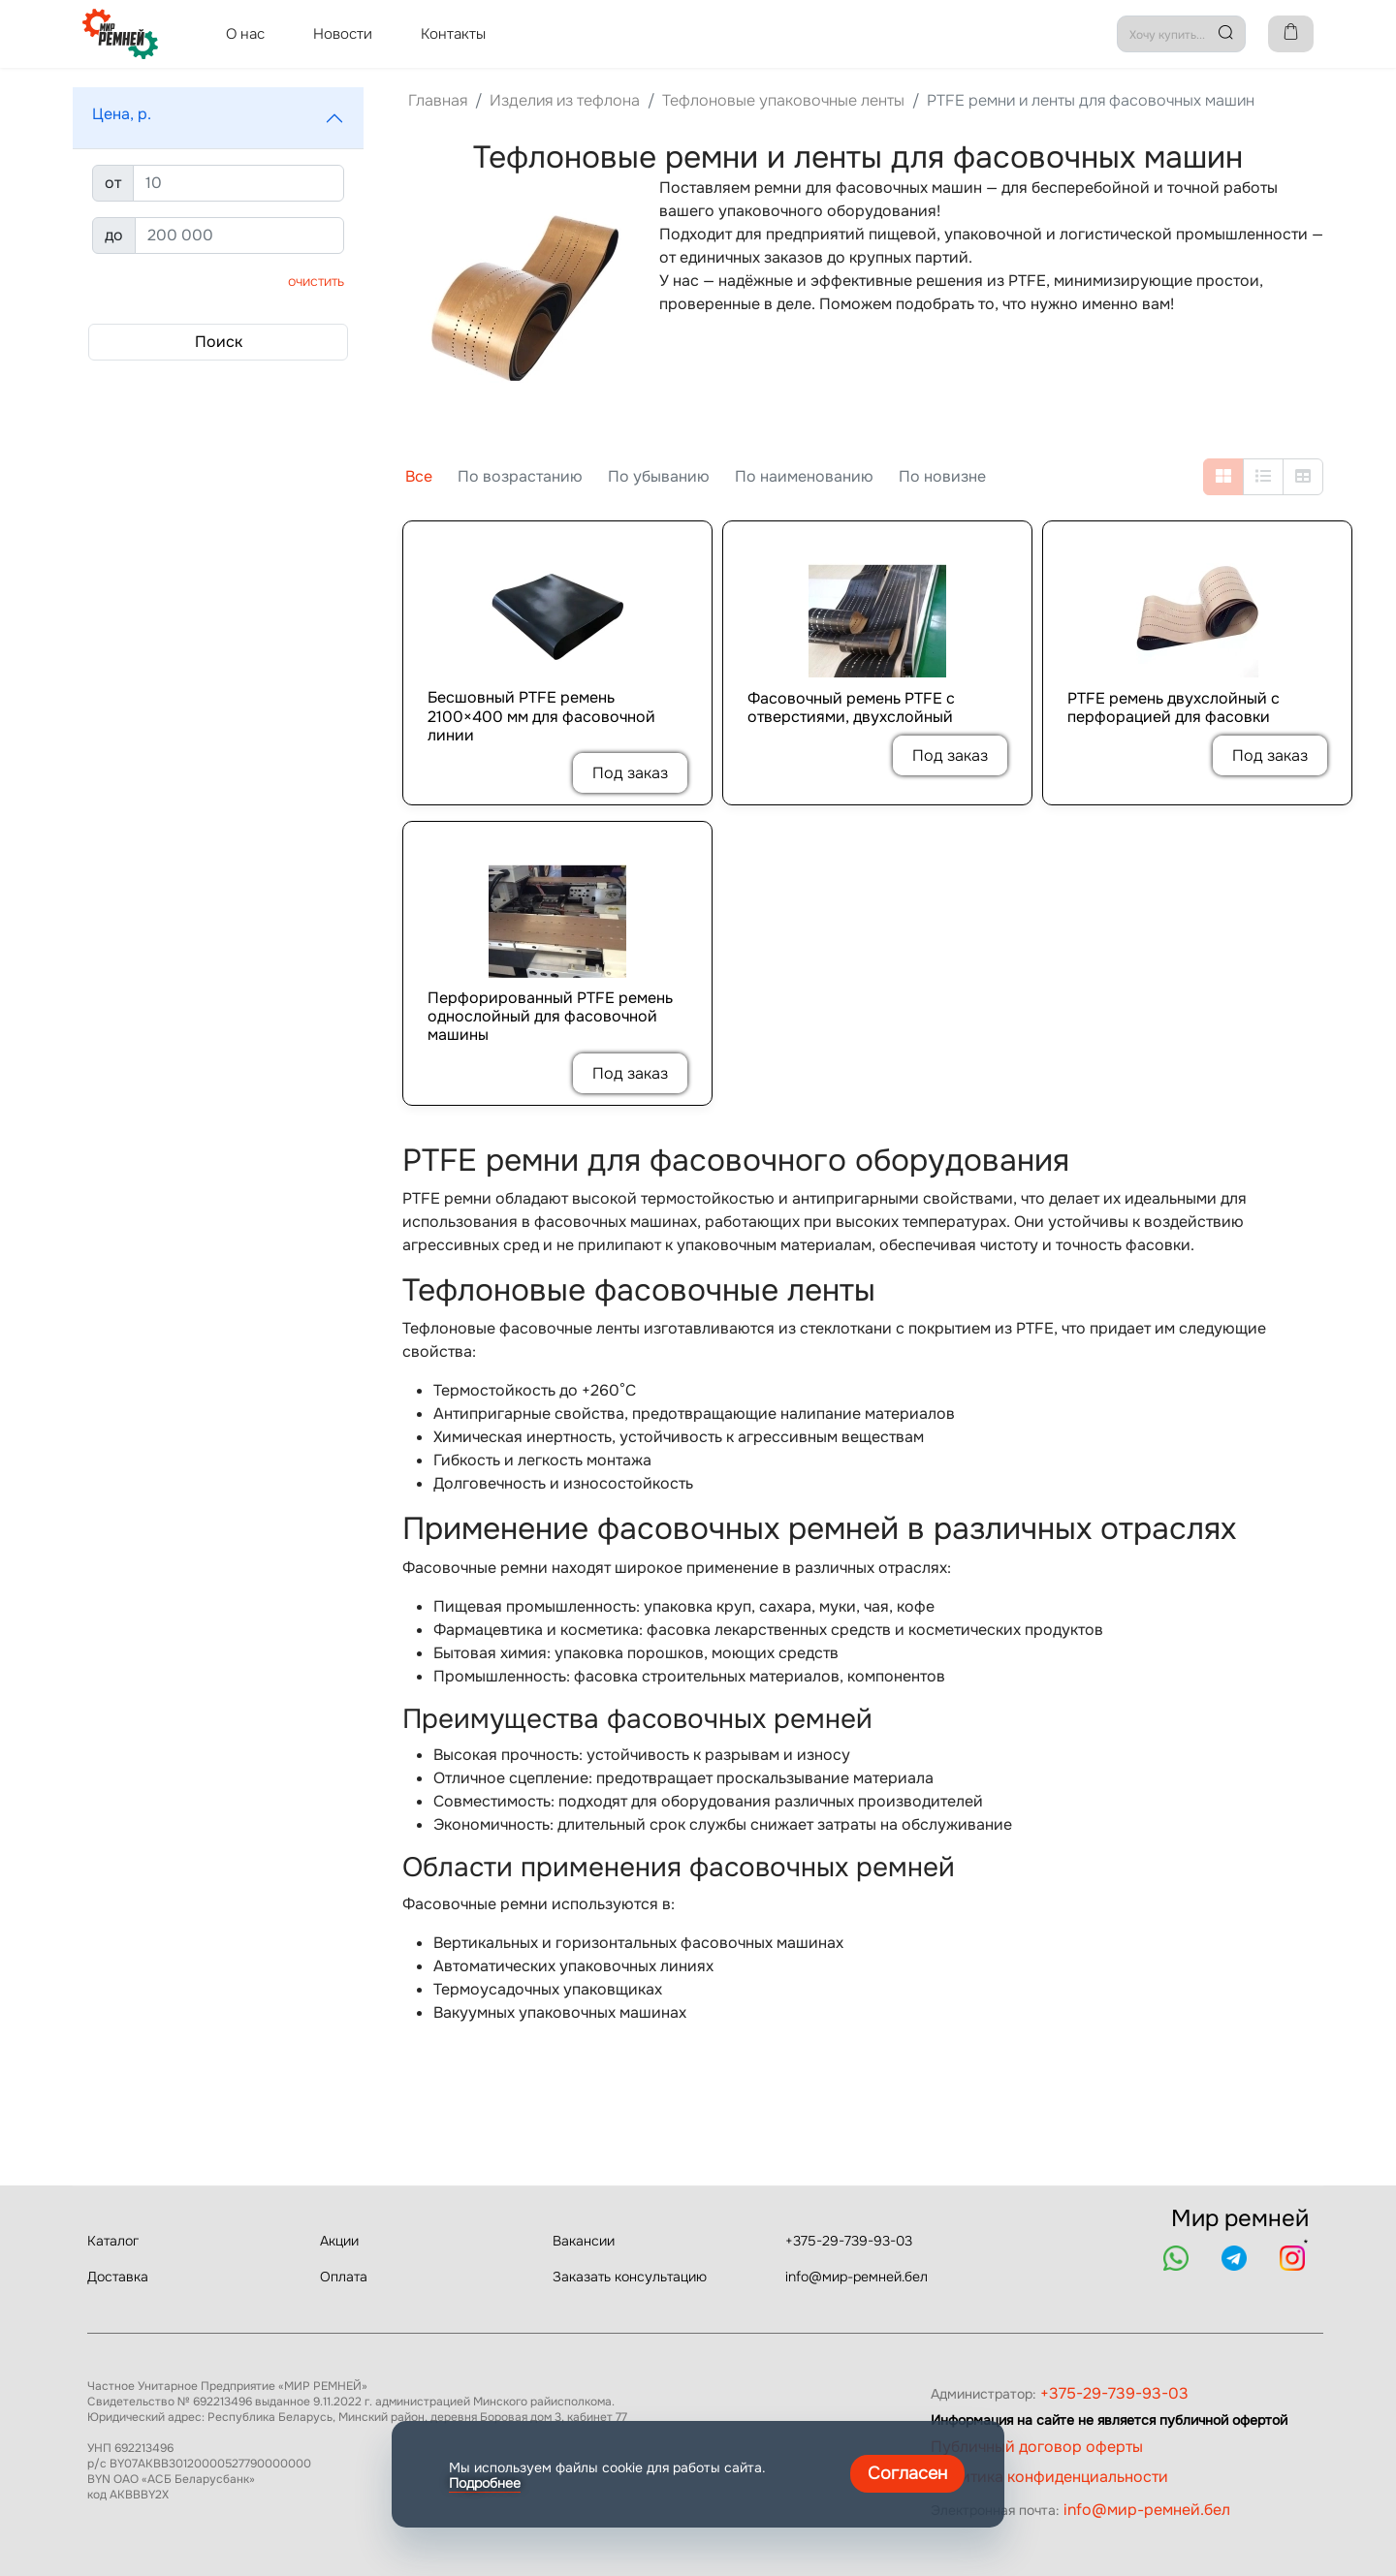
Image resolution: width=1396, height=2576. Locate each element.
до (114, 235)
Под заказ (630, 773)
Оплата (343, 2276)
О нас (245, 34)
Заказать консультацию (630, 2276)
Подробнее (485, 2483)
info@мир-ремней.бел (856, 2276)
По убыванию (659, 476)
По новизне (942, 476)
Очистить (316, 281)
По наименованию (804, 476)
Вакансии (584, 2240)
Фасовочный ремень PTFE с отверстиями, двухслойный (851, 707)
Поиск (218, 341)
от (113, 183)
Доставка (117, 2276)
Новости (342, 34)
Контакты (453, 34)
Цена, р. (121, 114)
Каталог (113, 2240)
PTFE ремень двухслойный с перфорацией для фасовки (1173, 707)
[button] (218, 118)
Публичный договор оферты (1037, 2446)
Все (418, 476)
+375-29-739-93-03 (848, 2240)
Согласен (907, 2473)
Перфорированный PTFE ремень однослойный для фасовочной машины (550, 1017)
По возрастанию (520, 476)
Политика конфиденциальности (1049, 2476)
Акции (339, 2240)
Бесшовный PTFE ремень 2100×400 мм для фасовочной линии (541, 716)
